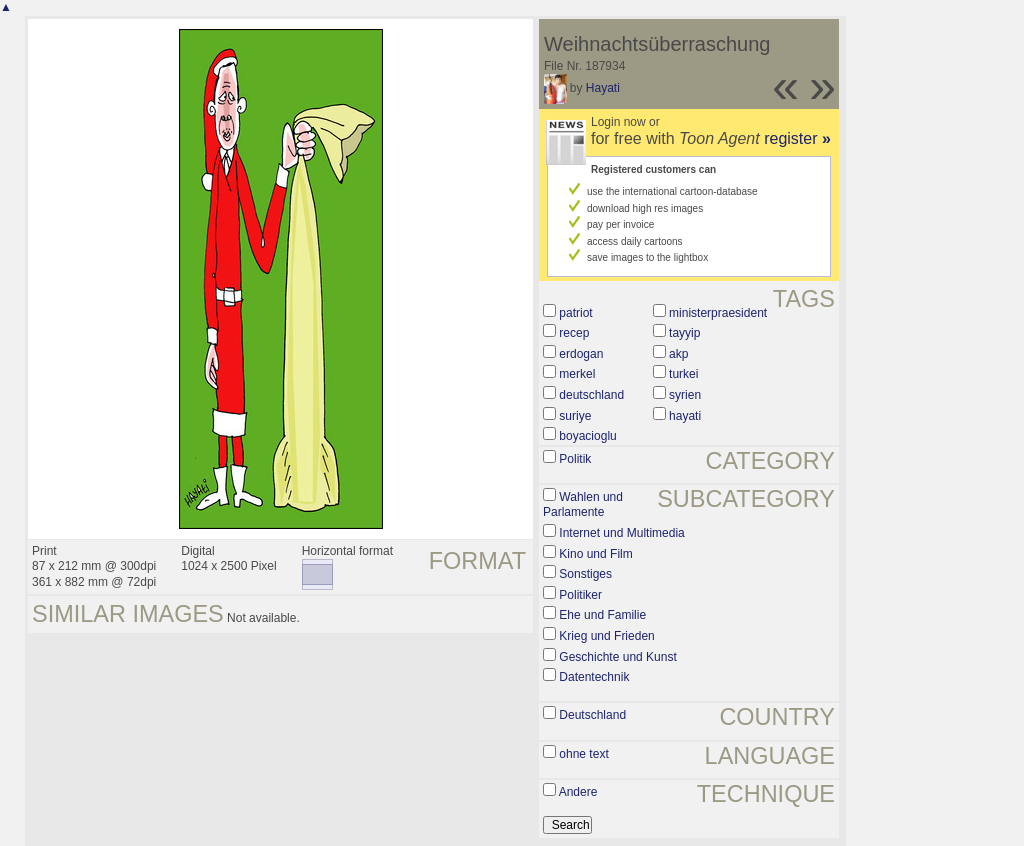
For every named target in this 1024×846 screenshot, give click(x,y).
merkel (577, 374)
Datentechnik (594, 677)
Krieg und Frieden (606, 636)
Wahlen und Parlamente (583, 505)
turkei (683, 374)
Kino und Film (595, 554)
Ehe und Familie (602, 615)
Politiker (580, 595)
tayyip (684, 333)
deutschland (591, 395)
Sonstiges (585, 574)
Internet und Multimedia (621, 533)
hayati (685, 416)
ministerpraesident (718, 313)
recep (574, 333)
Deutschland (592, 715)
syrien (685, 395)
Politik (575, 459)
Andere (578, 792)
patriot (575, 313)
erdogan (581, 354)
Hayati (603, 88)
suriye (575, 416)
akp (678, 354)
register (797, 138)
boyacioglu (587, 436)
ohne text (583, 754)
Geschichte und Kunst (617, 657)
